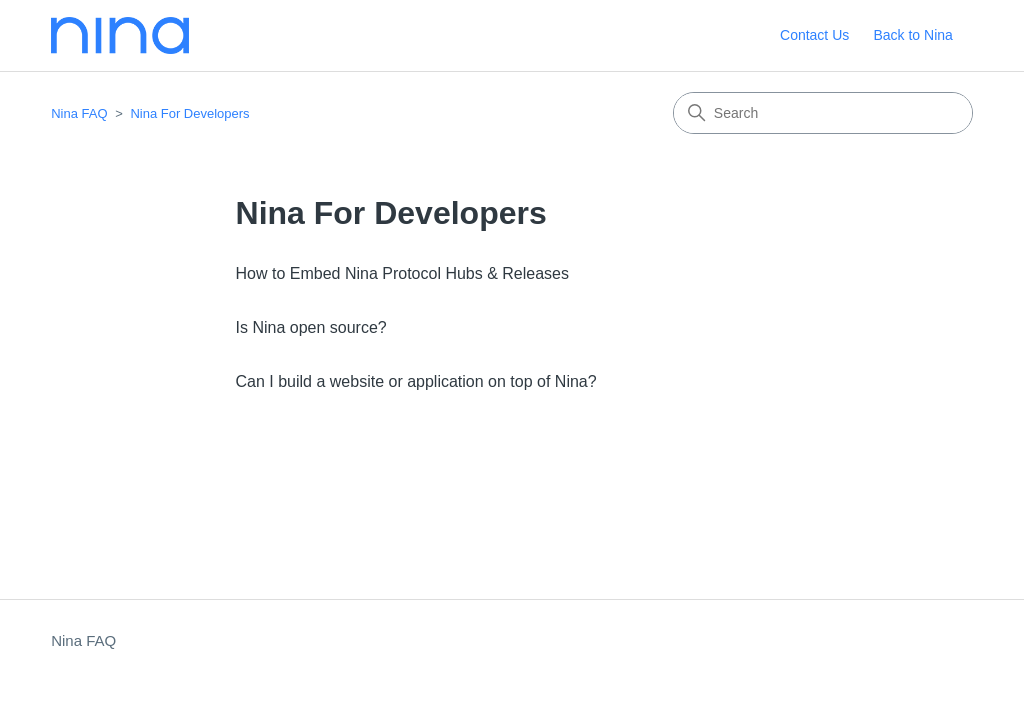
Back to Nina (912, 35)
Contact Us (814, 35)
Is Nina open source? (311, 327)
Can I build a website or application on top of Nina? (416, 381)
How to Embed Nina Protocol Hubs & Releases (403, 273)
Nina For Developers (189, 113)
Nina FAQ (79, 113)
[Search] (823, 113)
